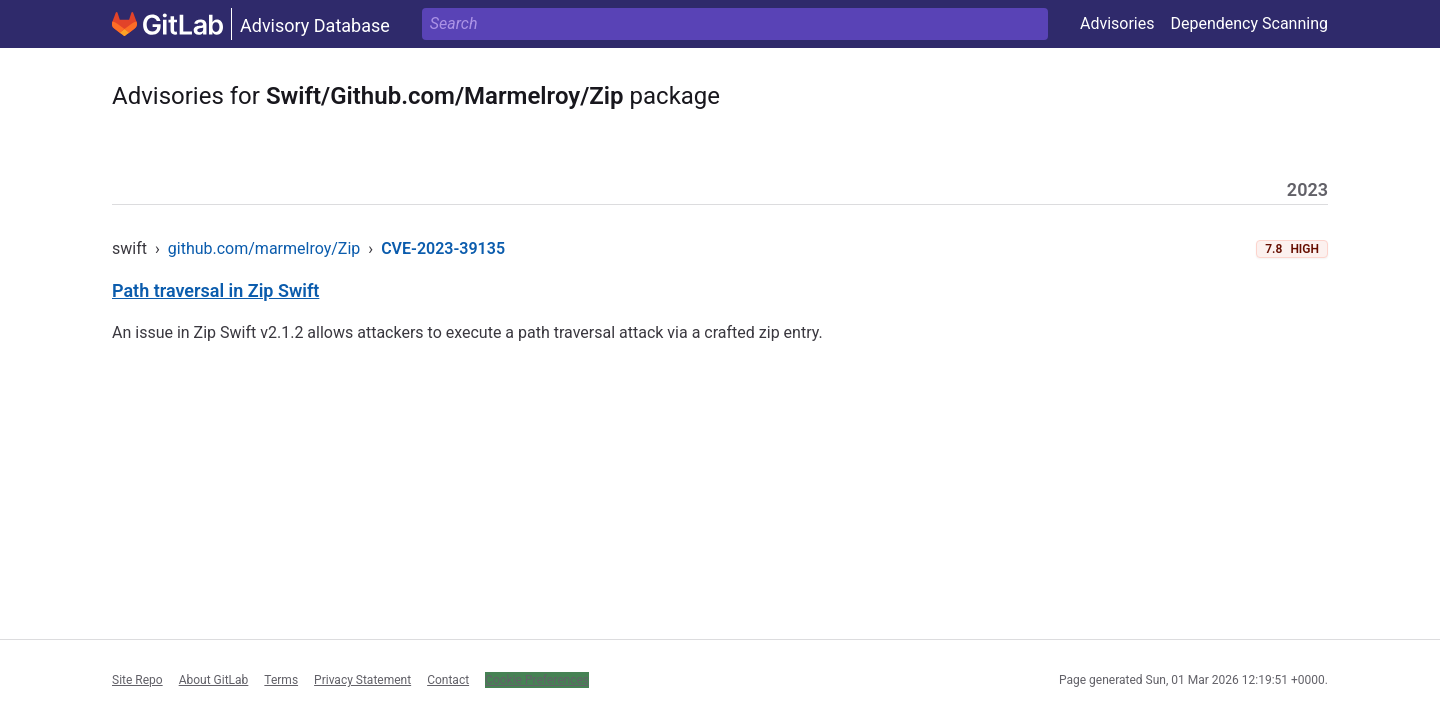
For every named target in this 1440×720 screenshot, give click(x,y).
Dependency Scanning (1249, 23)
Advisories (1117, 23)
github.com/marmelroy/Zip (264, 248)
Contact (448, 680)
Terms (281, 680)
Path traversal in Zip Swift (215, 290)
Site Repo (137, 680)
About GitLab (214, 680)
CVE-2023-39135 (443, 248)
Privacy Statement (362, 680)
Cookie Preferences (537, 680)
